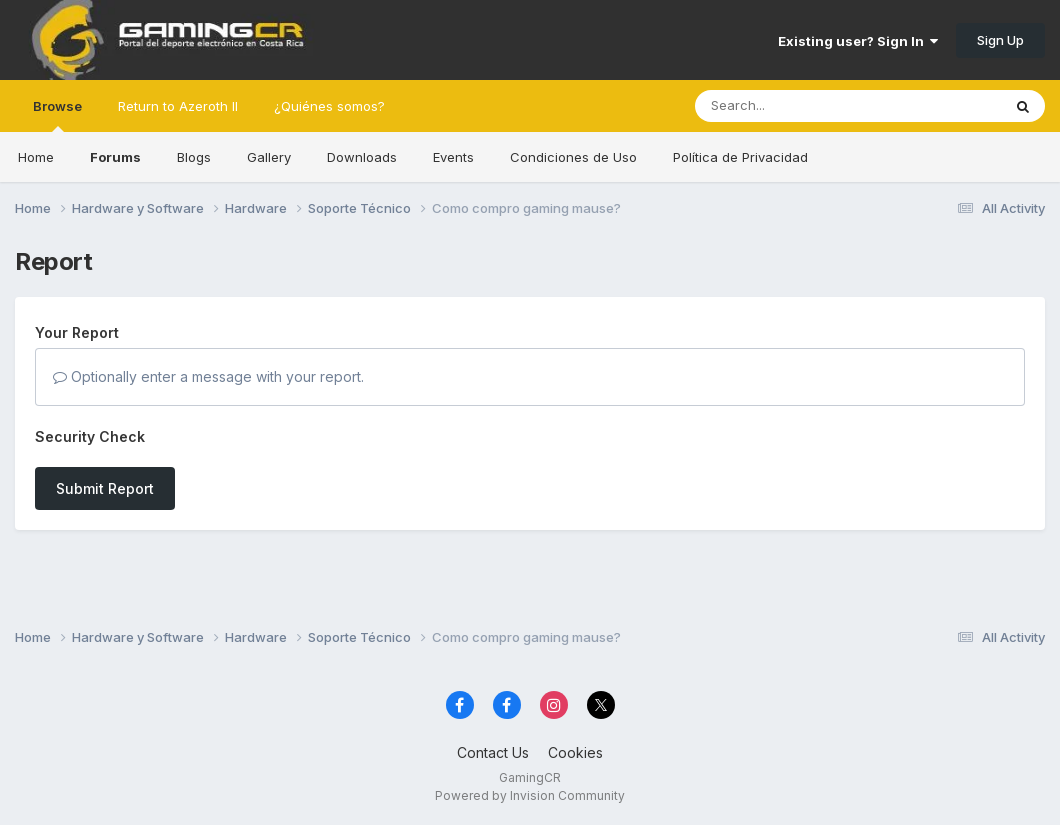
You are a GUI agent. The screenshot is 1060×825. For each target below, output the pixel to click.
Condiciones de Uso (573, 157)
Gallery (269, 157)
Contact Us (493, 752)
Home (36, 157)
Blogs (194, 157)
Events (453, 157)
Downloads (362, 157)
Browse (57, 115)
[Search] (793, 106)
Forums (115, 157)
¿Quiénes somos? (329, 106)
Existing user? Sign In (858, 41)
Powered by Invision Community (530, 795)
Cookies (575, 752)
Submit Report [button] (105, 488)
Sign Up (1000, 40)
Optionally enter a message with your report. (208, 376)
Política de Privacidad (740, 157)
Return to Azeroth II (178, 106)
